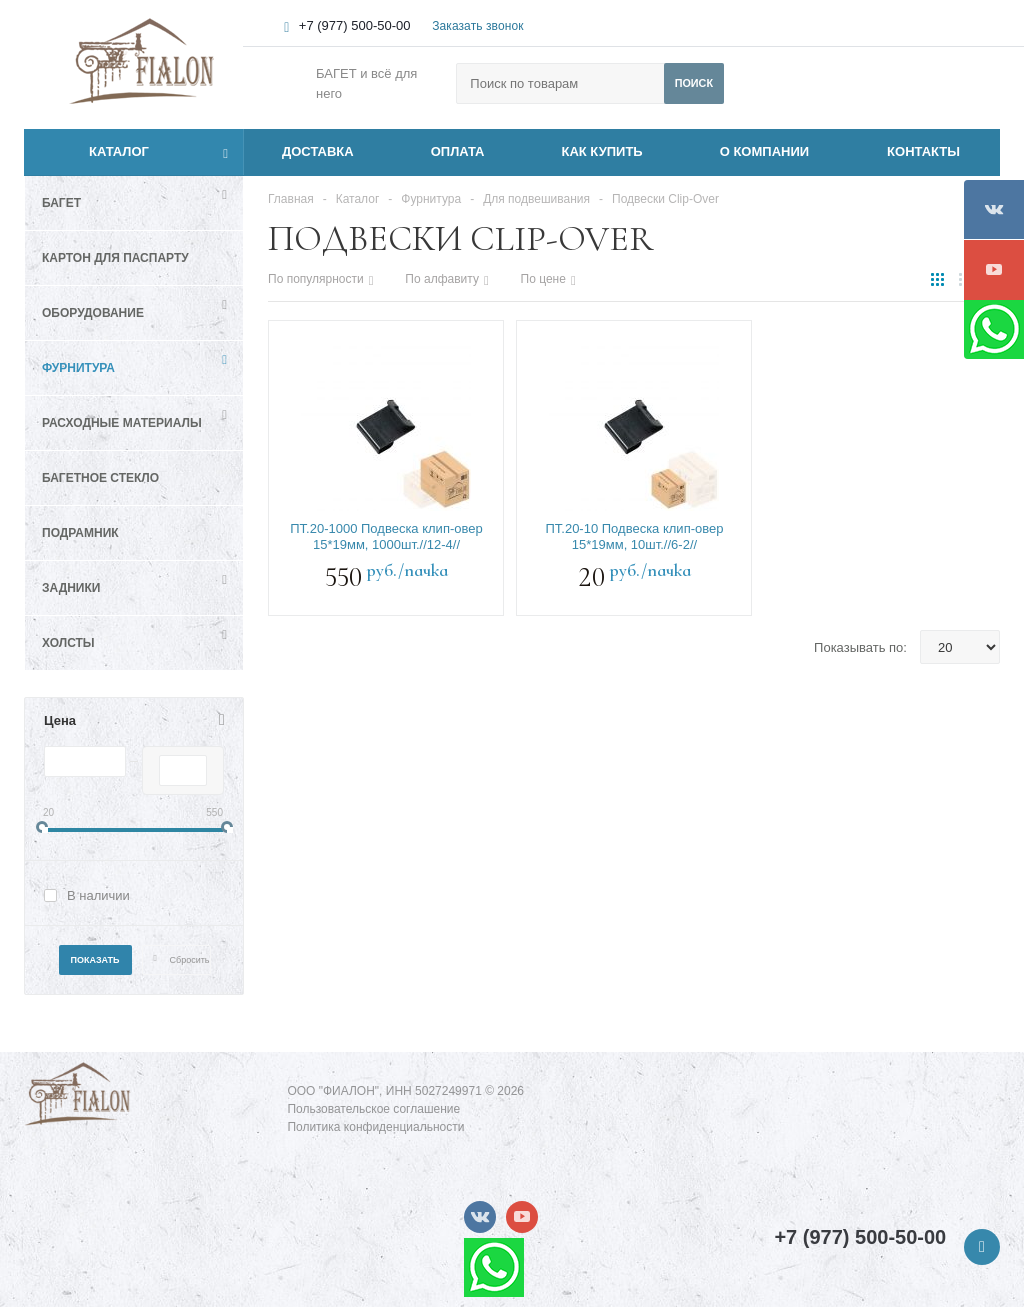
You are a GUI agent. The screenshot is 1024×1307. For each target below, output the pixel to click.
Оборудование (93, 313)
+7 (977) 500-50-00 (355, 25)
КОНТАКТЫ (923, 151)
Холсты (68, 643)
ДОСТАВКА (318, 151)
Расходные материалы (122, 423)
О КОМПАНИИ (764, 151)
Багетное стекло (100, 478)
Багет (61, 203)
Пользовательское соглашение (373, 1109)
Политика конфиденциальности (375, 1127)
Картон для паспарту (115, 258)
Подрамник (80, 533)
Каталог (96, 152)
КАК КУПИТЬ (602, 151)
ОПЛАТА (458, 151)
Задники (71, 588)
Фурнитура (78, 368)
